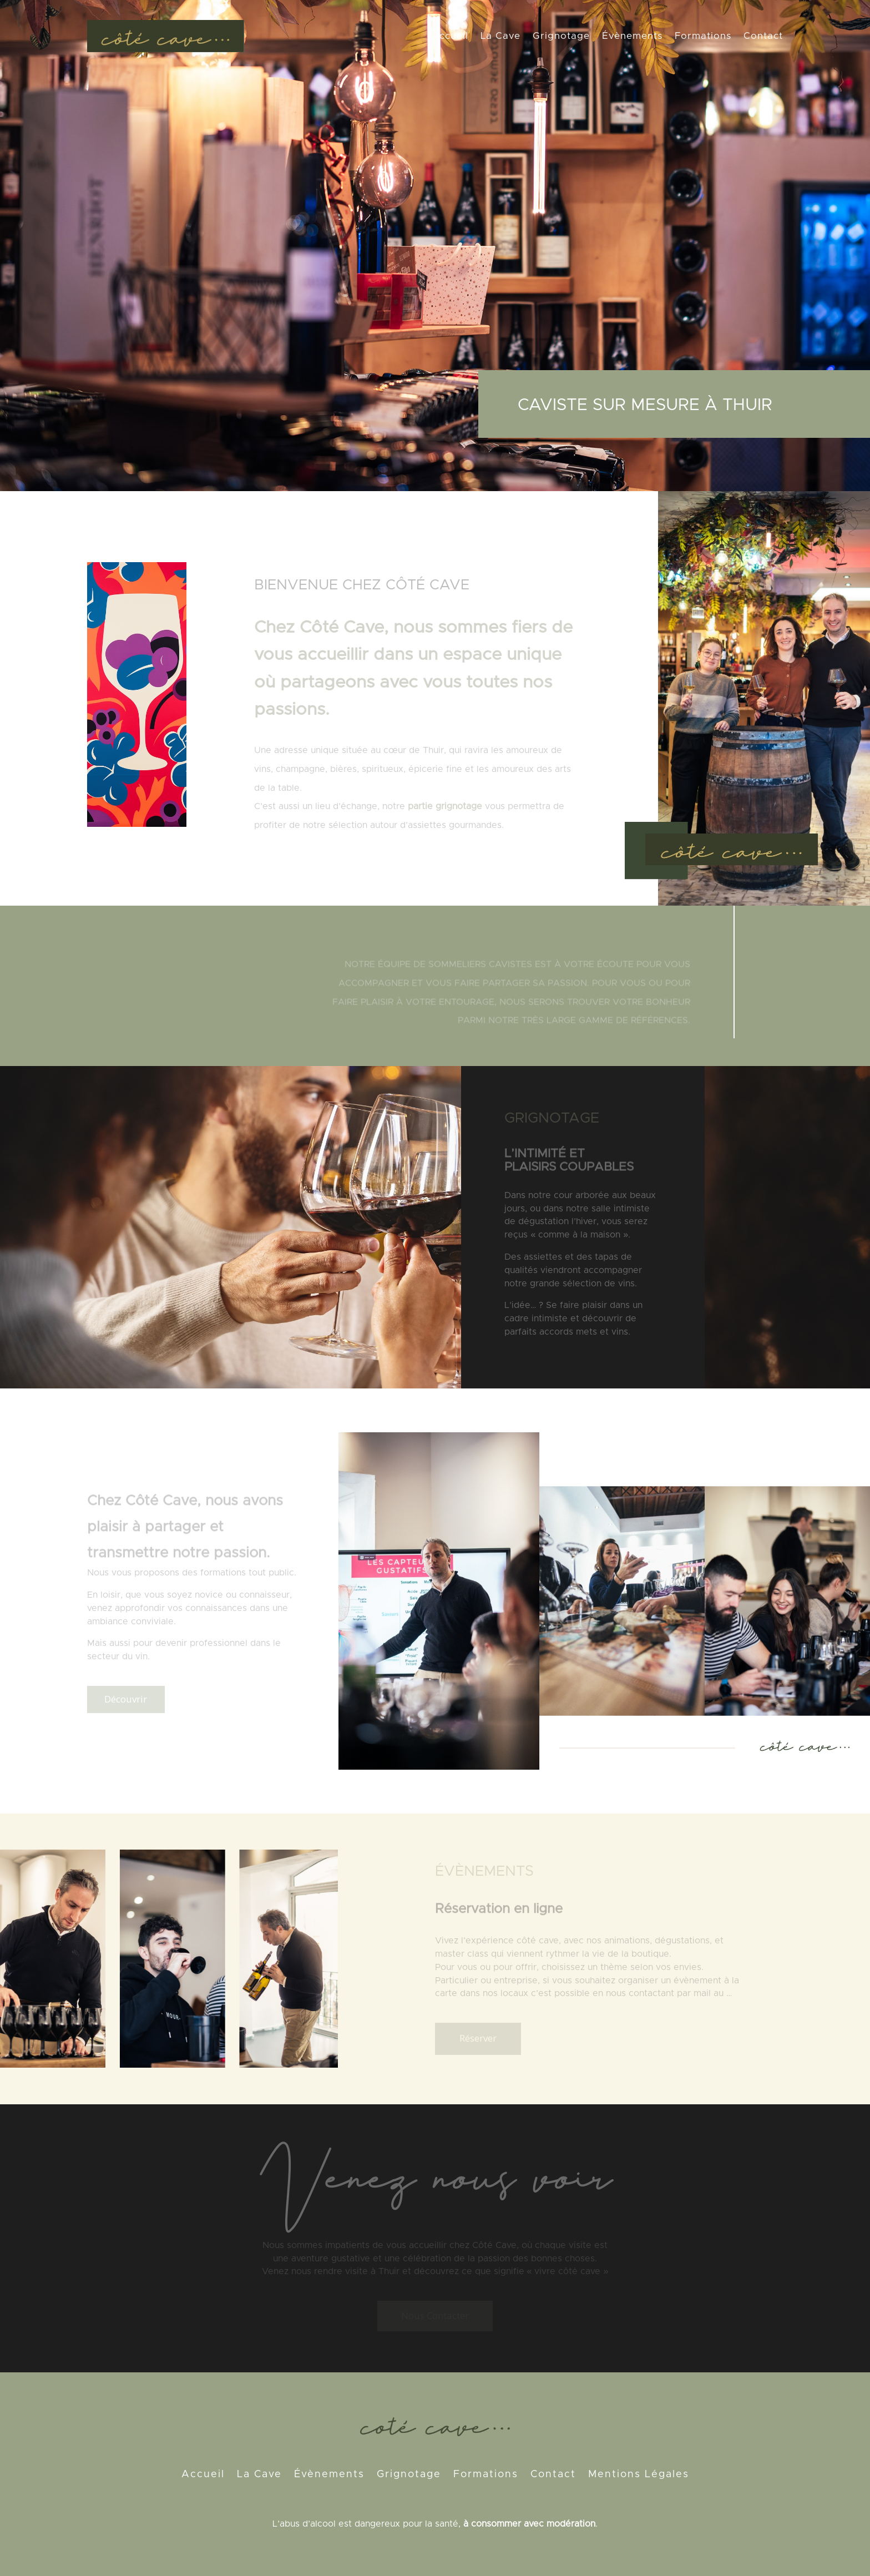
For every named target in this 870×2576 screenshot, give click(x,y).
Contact (763, 36)
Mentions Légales (638, 2475)
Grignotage (561, 36)
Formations (703, 36)
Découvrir (125, 1699)
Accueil (450, 36)
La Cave (500, 36)
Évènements (632, 36)
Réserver (478, 2038)
